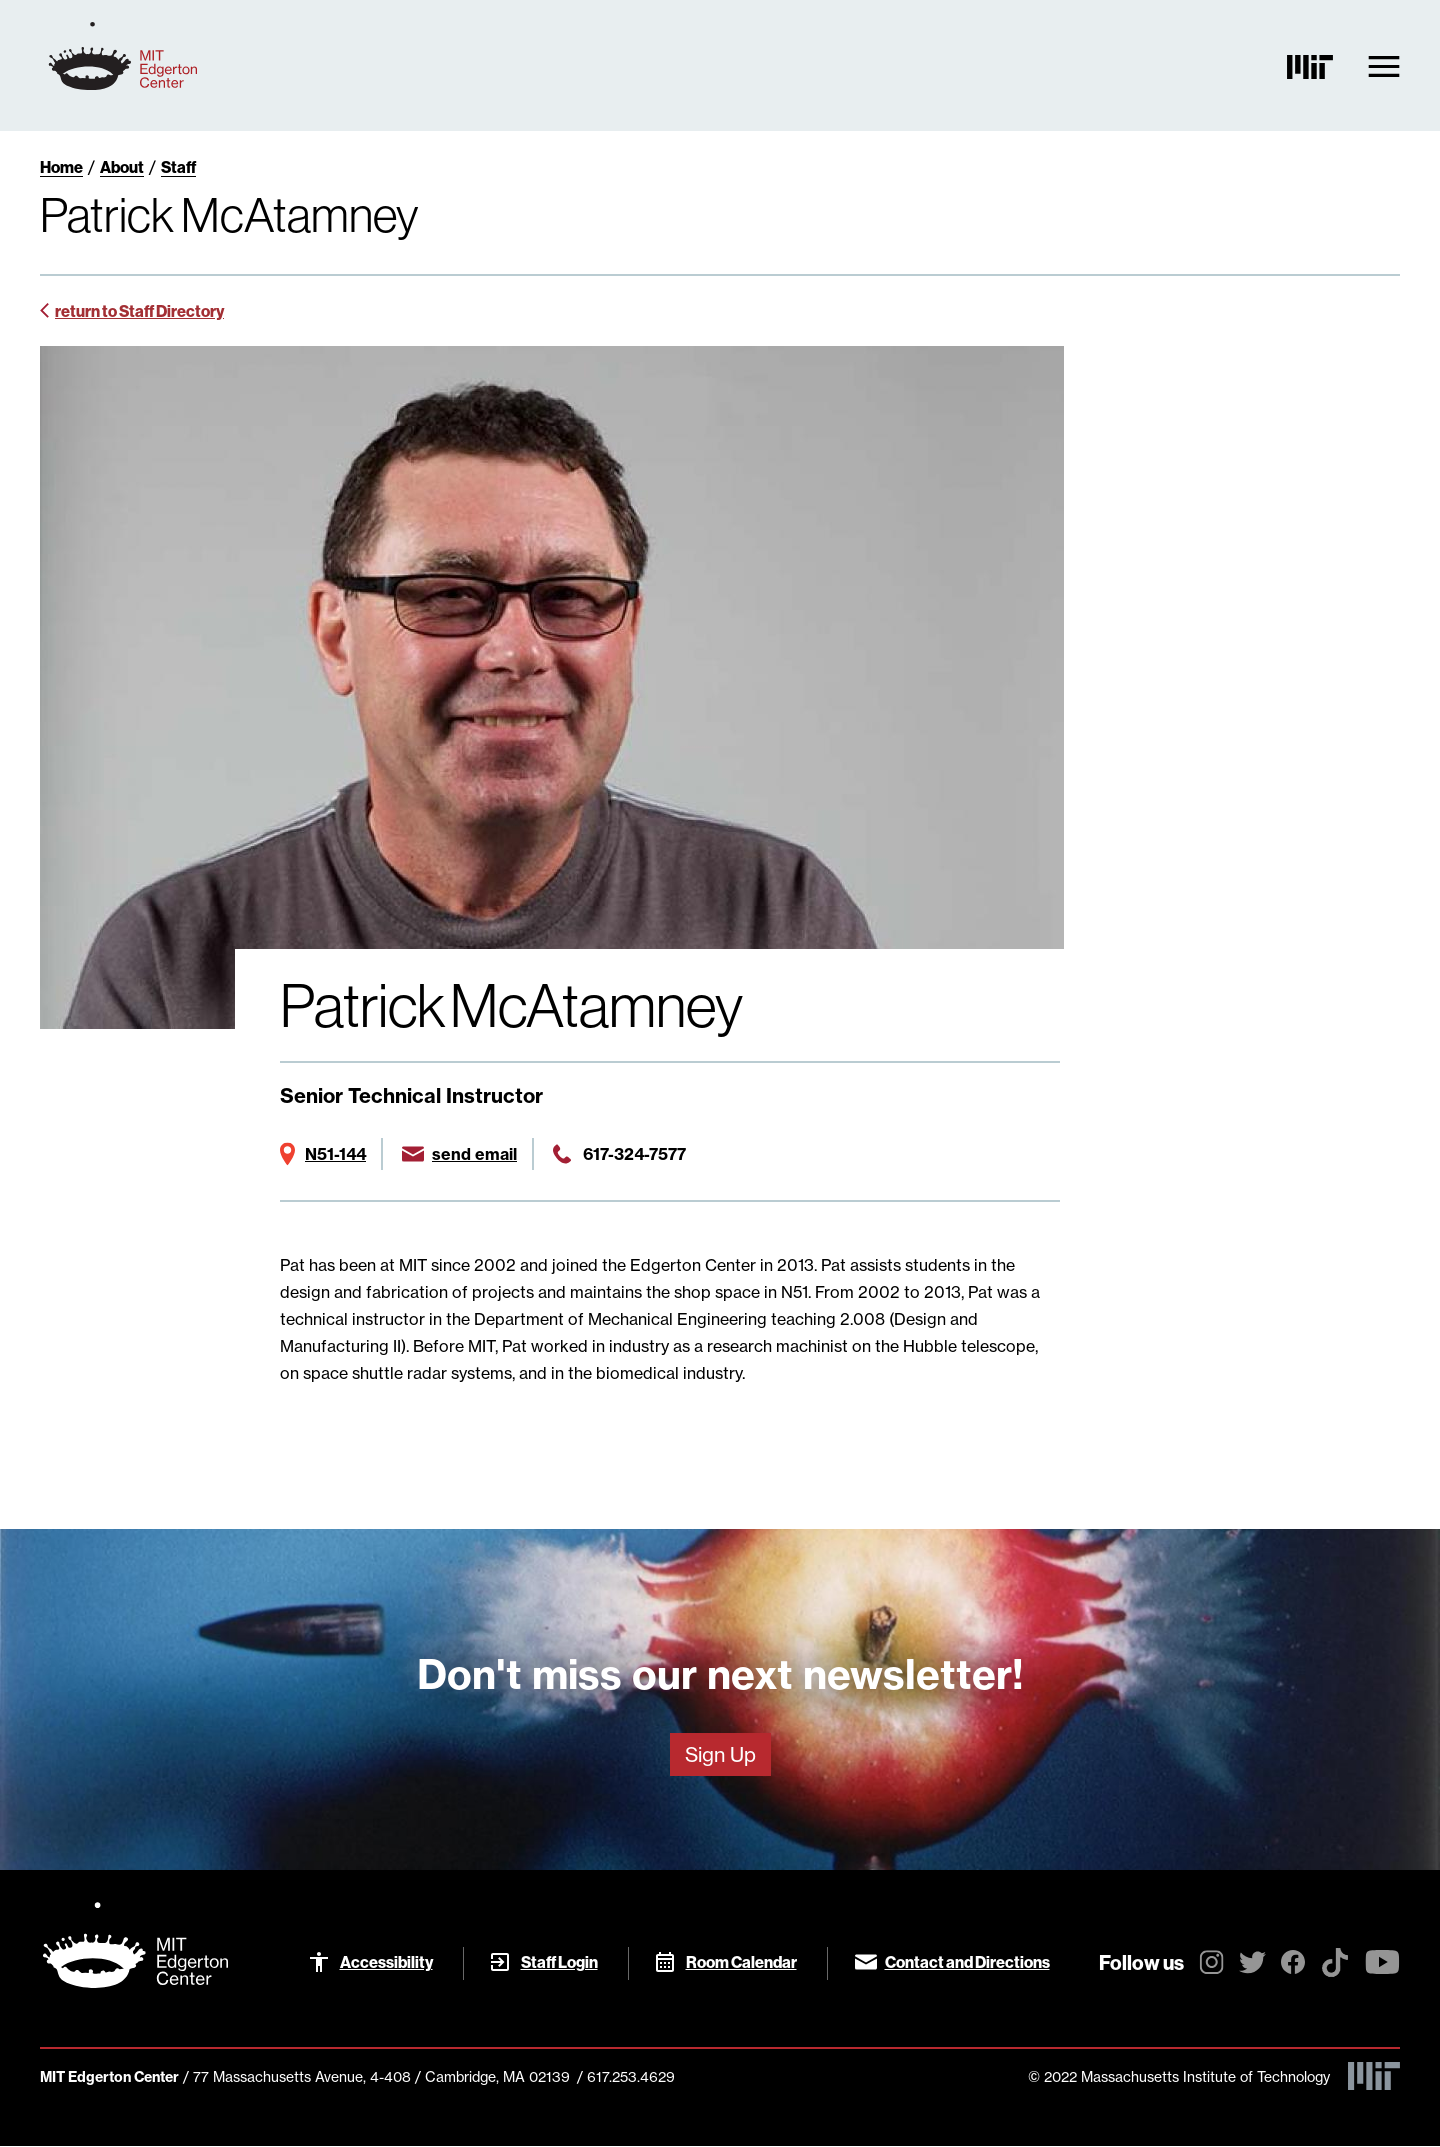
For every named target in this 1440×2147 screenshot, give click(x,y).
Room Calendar (741, 1962)
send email (474, 1154)
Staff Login (559, 1962)
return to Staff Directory (139, 311)
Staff (178, 167)
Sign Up (720, 1754)
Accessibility (386, 1962)
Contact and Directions (967, 1962)
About (122, 167)
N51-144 (335, 1154)
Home (61, 167)
